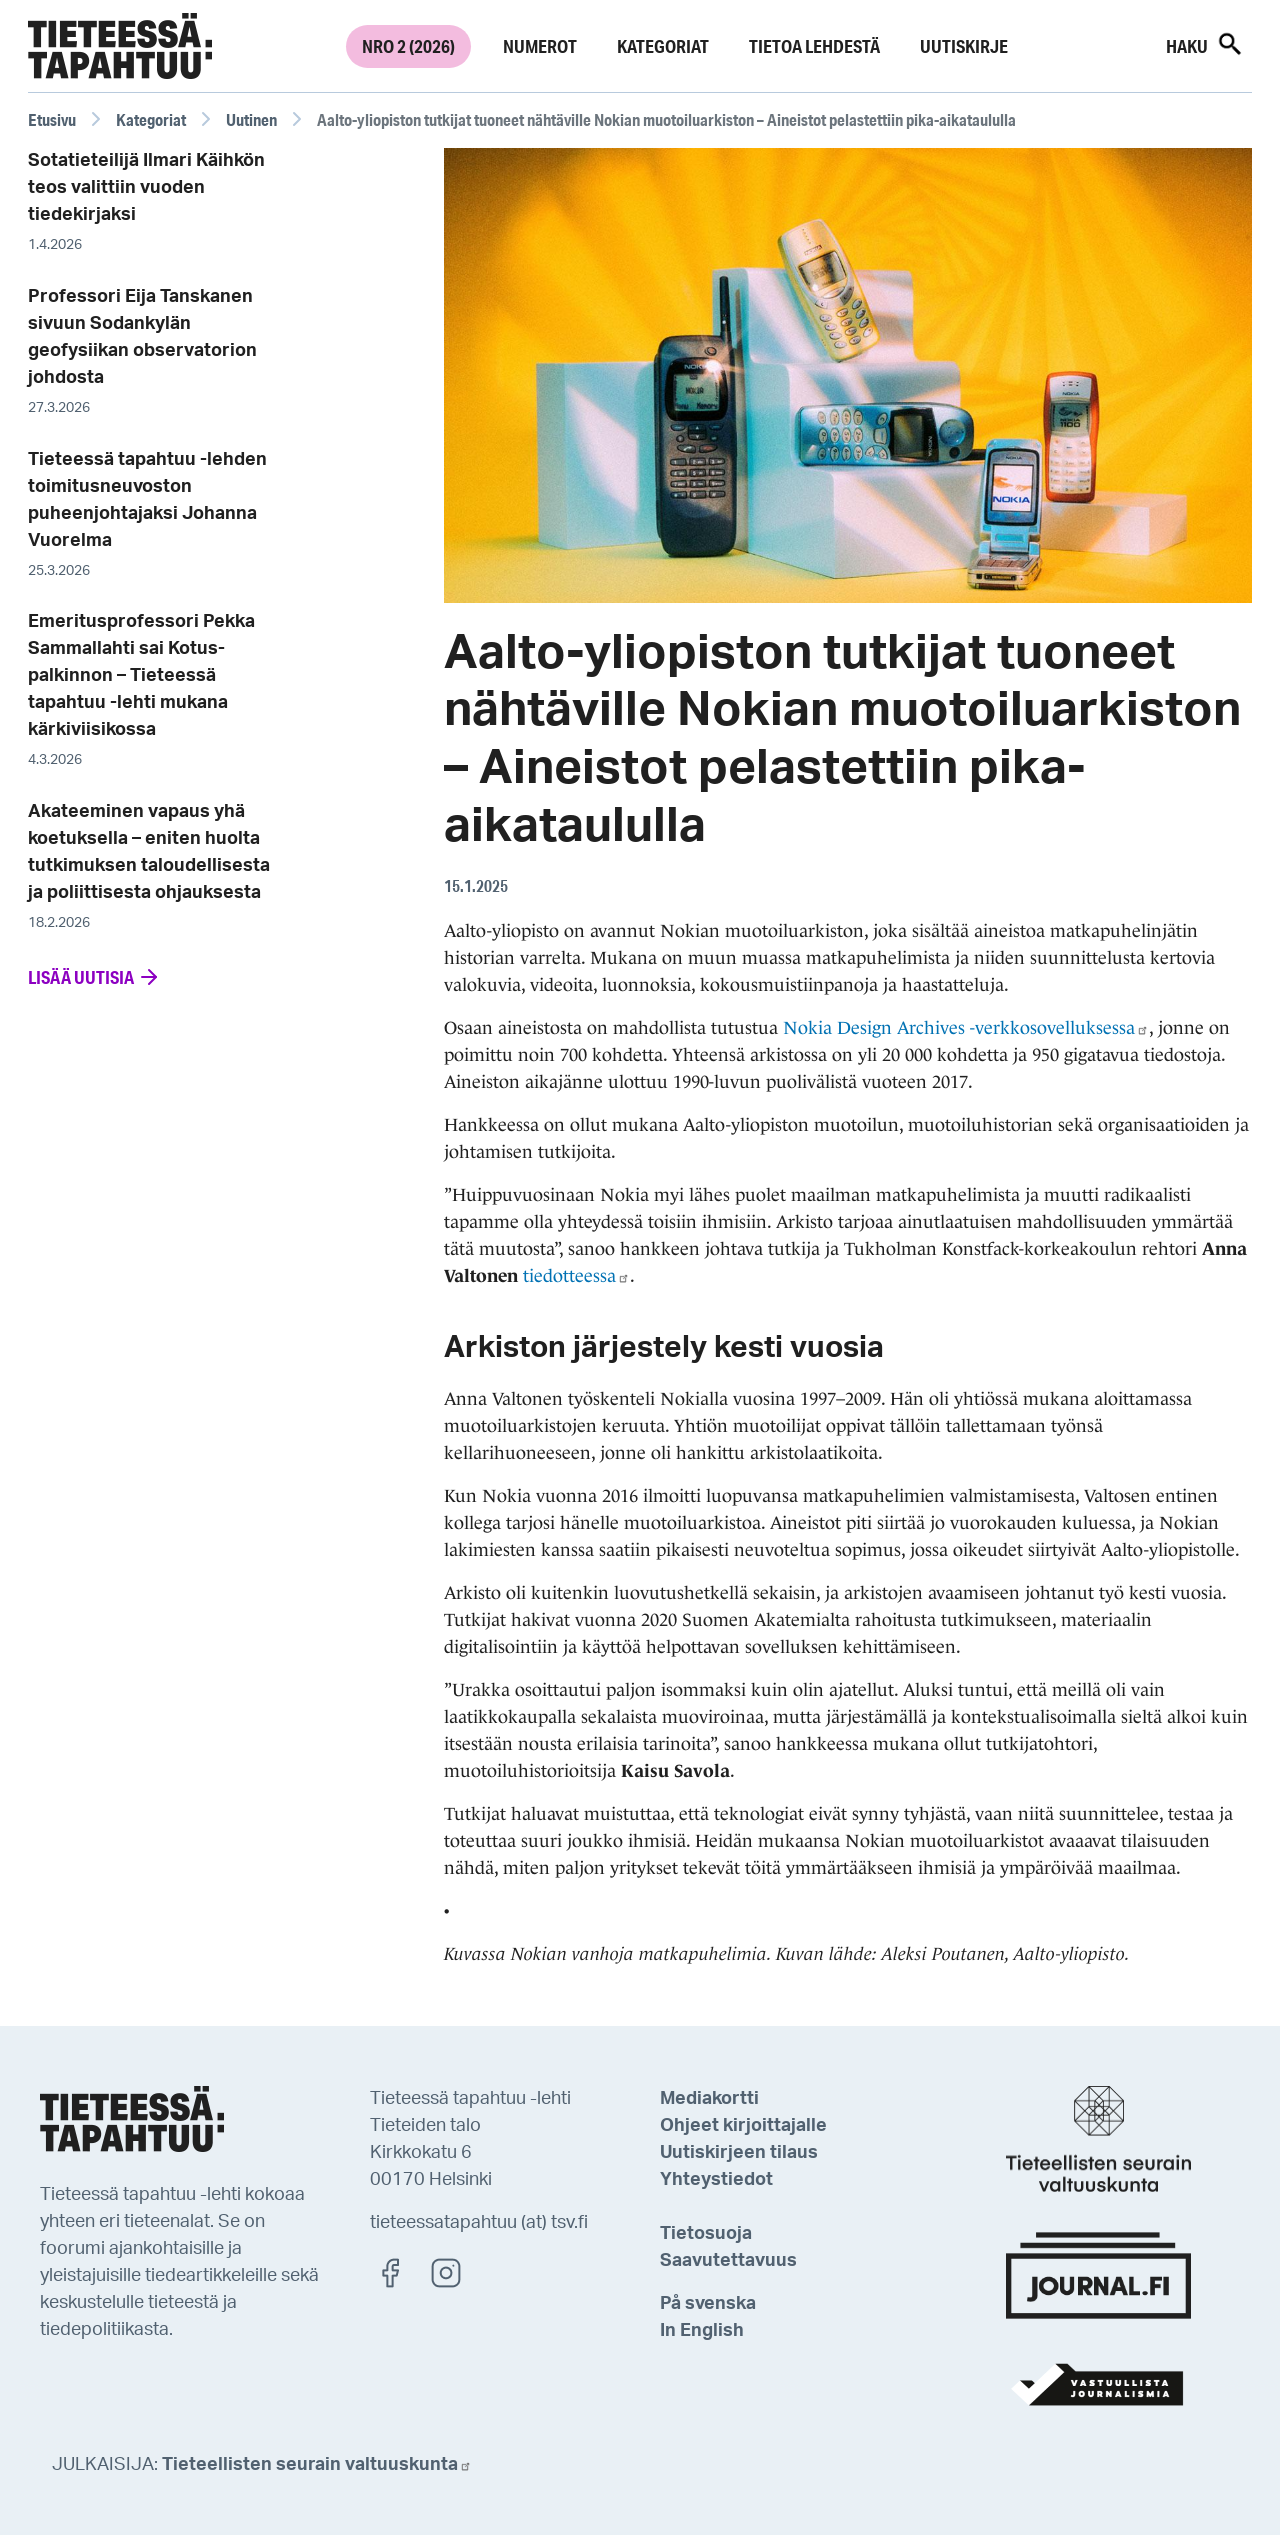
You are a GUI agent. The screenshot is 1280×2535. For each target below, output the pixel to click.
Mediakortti (709, 2099)
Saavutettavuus (728, 2261)
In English (702, 2331)
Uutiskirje (964, 46)
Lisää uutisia (94, 977)
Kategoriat (663, 46)
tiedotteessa (576, 1276)
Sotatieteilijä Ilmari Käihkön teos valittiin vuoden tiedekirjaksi (146, 188)
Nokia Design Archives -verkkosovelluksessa (966, 1028)
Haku (1205, 44)
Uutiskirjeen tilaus (739, 2153)
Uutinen (251, 119)
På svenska (708, 2304)
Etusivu (52, 119)
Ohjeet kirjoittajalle (743, 2126)
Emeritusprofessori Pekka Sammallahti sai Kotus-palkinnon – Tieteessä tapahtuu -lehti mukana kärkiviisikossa (141, 676)
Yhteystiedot (716, 2180)
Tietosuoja (706, 2234)
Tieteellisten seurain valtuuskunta (317, 2465)
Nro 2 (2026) (408, 46)
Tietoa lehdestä (814, 46)
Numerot (540, 46)
